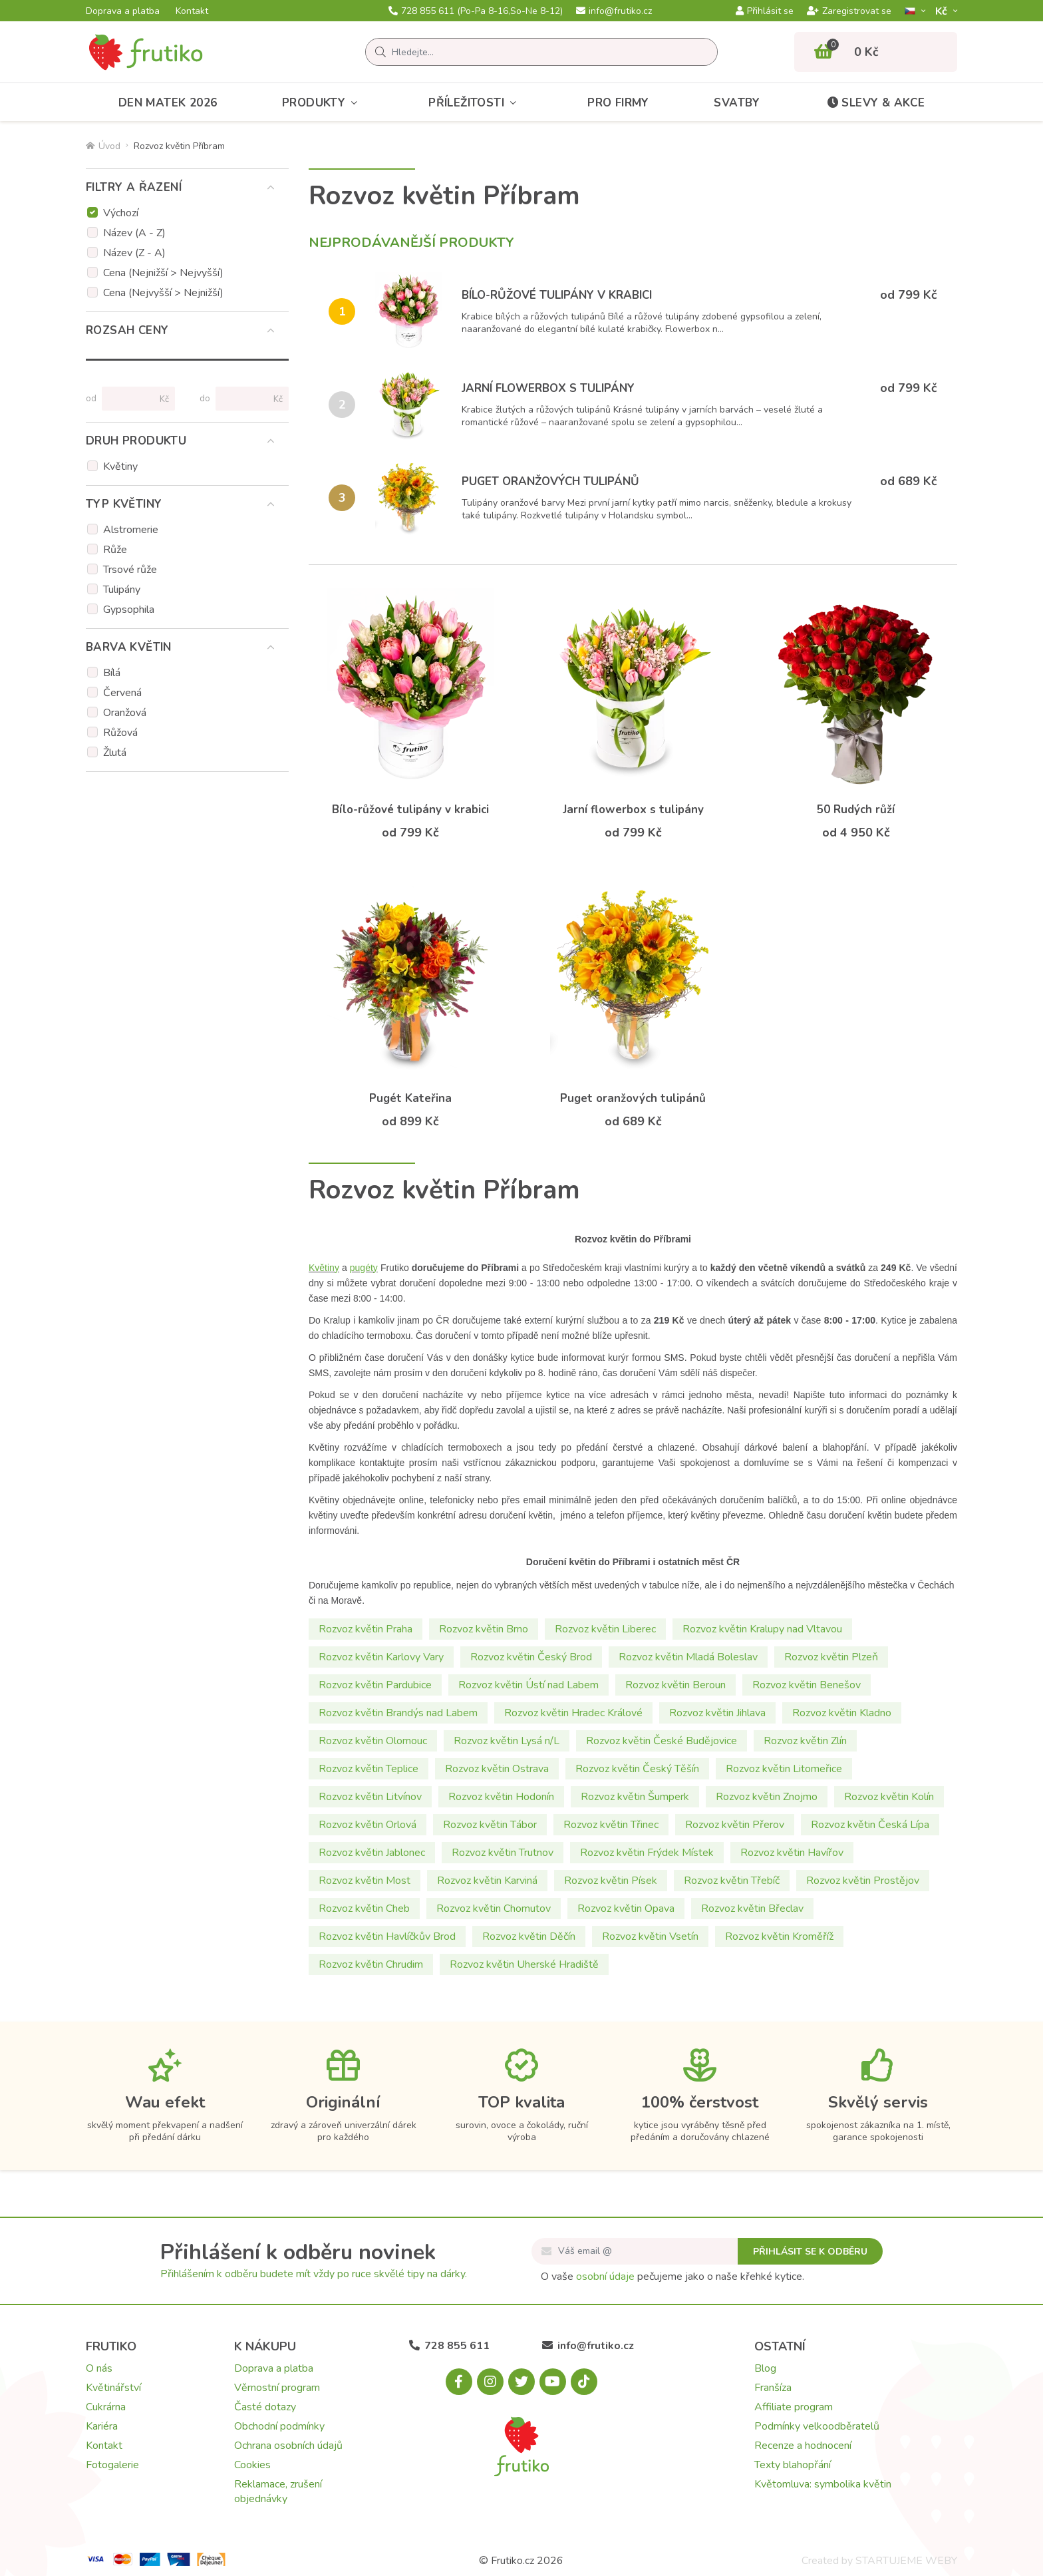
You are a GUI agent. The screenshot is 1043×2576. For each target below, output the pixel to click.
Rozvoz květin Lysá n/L (506, 1741)
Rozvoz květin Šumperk (635, 1796)
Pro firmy (618, 102)
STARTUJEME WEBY (906, 2560)
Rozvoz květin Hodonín (501, 1796)
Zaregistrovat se (849, 11)
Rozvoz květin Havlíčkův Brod (387, 1936)
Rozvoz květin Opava (625, 1908)
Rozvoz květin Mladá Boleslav (688, 1657)
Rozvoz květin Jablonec (372, 1852)
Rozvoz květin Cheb (364, 1908)
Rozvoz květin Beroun (675, 1685)
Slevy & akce (875, 102)
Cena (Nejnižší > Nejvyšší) (163, 273)
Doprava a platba (123, 11)
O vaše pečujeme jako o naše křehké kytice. (672, 2276)
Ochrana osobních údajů (288, 2445)
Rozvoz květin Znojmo (767, 1796)
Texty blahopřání (792, 2465)
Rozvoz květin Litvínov (370, 1796)
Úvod (103, 146)
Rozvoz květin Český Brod (531, 1657)
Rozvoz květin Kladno (841, 1713)
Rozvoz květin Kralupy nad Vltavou (762, 1629)
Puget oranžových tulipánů (550, 481)
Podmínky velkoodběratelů (816, 2426)
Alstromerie (130, 529)
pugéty (364, 1267)
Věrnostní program (277, 2387)
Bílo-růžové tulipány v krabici (557, 295)
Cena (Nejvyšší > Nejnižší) (163, 292)
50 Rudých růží (856, 809)
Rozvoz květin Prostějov (862, 1880)
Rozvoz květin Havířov (791, 1852)
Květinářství (113, 2387)
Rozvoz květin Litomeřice (784, 1768)
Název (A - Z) (134, 233)
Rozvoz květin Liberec (605, 1629)
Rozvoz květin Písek (610, 1880)
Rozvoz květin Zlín (805, 1741)
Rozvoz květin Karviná (487, 1880)
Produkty (323, 102)
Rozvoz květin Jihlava (717, 1713)
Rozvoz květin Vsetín (650, 1936)
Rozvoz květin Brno (483, 1629)
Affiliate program (793, 2407)
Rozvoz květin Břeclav (752, 1908)
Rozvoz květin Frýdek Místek (647, 1852)
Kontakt (192, 11)
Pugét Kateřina (410, 1098)
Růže (115, 549)
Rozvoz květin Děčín (528, 1936)
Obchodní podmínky (279, 2426)
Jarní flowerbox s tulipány (548, 388)
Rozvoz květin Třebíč (732, 1880)
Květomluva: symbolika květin (822, 2484)
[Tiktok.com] (584, 2381)
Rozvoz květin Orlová (367, 1824)
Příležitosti (475, 102)
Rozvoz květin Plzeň (831, 1657)
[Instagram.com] (490, 2381)
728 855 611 (475, 11)
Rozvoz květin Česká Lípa (870, 1824)
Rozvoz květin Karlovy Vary (381, 1657)
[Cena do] (246, 399)
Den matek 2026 (168, 102)
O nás (99, 2368)
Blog (765, 2368)
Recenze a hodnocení (802, 2445)
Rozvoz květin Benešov (806, 1685)
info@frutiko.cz (614, 11)
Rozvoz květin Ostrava (497, 1768)
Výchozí (120, 213)
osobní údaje (605, 2276)
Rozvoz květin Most (364, 1880)
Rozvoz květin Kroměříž (779, 1936)
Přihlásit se (765, 11)
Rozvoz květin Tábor (490, 1824)
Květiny (120, 466)
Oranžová (124, 712)
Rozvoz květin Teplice (368, 1768)
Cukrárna (106, 2407)
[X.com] (521, 2381)
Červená (122, 692)
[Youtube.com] (552, 2381)
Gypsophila (128, 609)
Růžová (120, 732)
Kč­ (942, 11)
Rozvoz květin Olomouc (373, 1741)
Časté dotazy (265, 2407)
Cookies (252, 2465)
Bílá (111, 672)
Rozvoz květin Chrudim (371, 1964)
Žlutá (114, 752)
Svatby (737, 102)
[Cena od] (133, 399)
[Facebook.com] (459, 2381)
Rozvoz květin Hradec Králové (573, 1713)
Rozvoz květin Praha (365, 1629)
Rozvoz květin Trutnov (502, 1852)
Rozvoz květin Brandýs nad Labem (398, 1713)
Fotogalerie (112, 2465)
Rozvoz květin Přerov (734, 1824)
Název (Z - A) (134, 253)
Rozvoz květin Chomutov (493, 1908)
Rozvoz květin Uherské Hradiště (524, 1964)
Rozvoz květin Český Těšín (637, 1768)
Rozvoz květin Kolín (889, 1796)
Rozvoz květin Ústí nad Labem (528, 1685)
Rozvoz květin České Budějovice (661, 1741)
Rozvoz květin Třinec (611, 1824)
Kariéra (102, 2426)
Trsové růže (130, 569)
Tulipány (121, 589)
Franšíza (773, 2387)
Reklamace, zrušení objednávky (278, 2491)
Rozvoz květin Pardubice (375, 1685)
